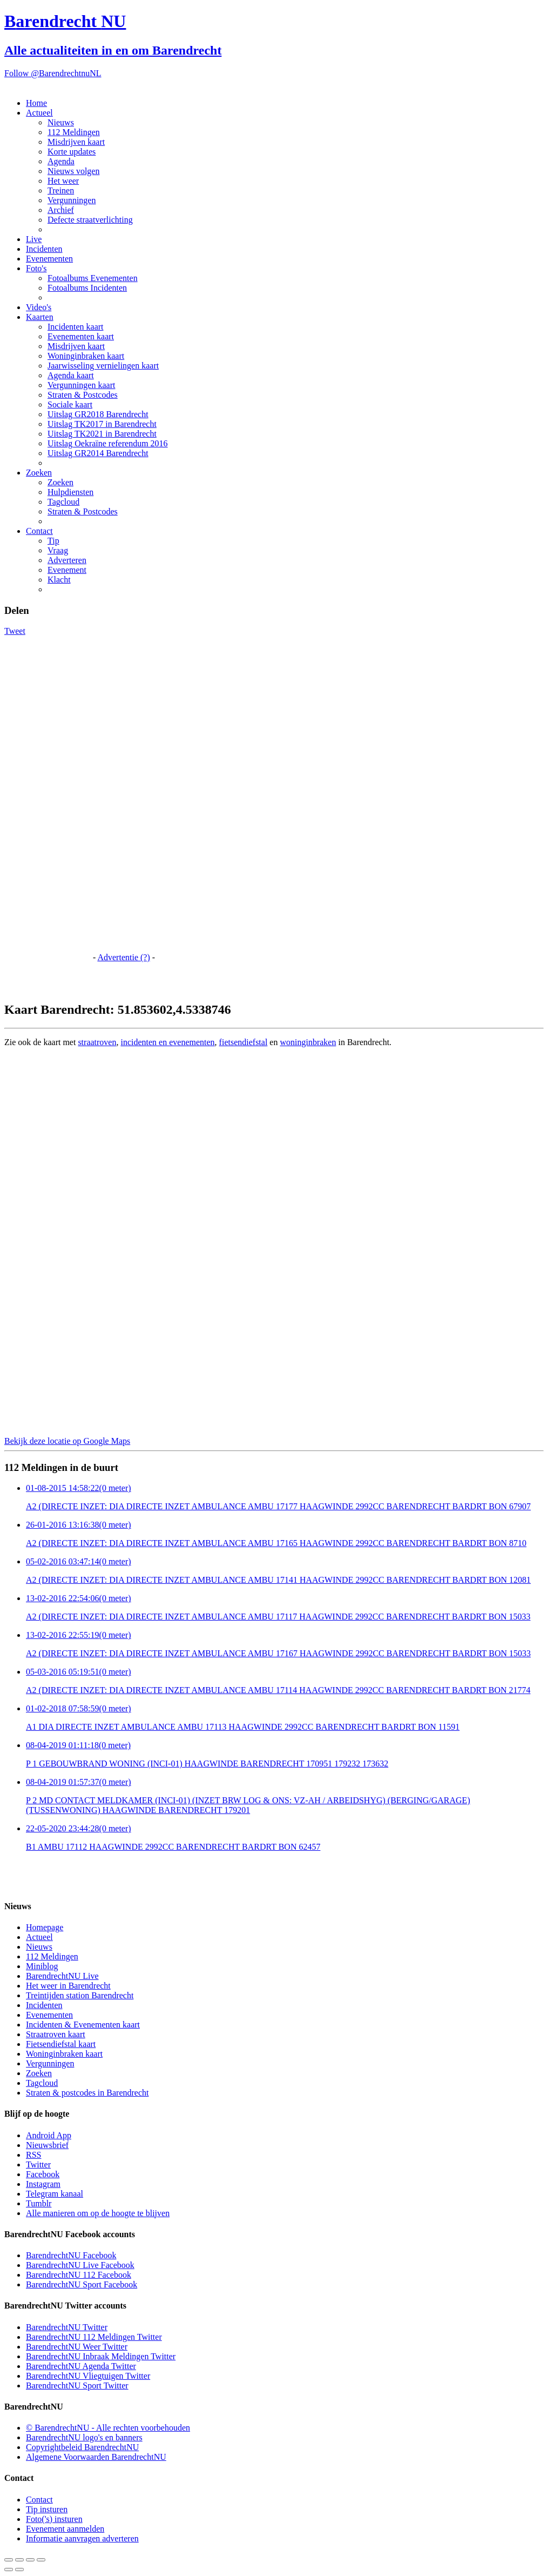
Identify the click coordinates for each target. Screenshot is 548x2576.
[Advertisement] (47, 798)
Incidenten (44, 248)
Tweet (14, 630)
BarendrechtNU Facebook (71, 2255)
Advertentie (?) (123, 957)
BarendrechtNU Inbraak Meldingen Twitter (100, 2356)
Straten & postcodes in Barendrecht (87, 2092)
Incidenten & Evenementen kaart (83, 2024)
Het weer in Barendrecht (68, 1985)
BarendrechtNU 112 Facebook (78, 2274)
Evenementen (49, 258)
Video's (38, 307)
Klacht (59, 579)
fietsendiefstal (243, 1042)
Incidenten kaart (76, 326)
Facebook (42, 2174)
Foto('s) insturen (54, 2519)
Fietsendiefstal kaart (61, 2044)
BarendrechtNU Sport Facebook (81, 2284)
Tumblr (38, 2203)
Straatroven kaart (55, 2034)
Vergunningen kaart (81, 385)
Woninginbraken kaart (86, 355)
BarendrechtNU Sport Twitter (77, 2385)
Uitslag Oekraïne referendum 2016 (108, 443)
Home (36, 103)
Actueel (39, 112)
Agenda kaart (71, 375)
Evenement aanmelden (65, 2528)
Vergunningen (72, 200)
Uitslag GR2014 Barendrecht (98, 453)
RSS (33, 2154)
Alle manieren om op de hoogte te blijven (98, 2213)
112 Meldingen (74, 132)
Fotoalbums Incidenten (87, 287)
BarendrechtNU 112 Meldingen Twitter (94, 2336)
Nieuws (61, 122)
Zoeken (39, 472)
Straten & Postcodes (83, 394)
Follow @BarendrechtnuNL (53, 73)
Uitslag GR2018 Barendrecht (98, 414)
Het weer (63, 180)
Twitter (38, 2164)
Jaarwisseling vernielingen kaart (103, 365)
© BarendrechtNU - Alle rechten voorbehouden (108, 2427)
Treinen (61, 190)
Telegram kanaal (54, 2193)
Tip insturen (46, 2509)
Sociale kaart (70, 404)
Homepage (44, 1927)
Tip (53, 540)
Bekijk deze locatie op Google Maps (67, 1441)
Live (34, 239)
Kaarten (39, 317)
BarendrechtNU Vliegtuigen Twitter (88, 2375)
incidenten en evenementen (167, 1042)
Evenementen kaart (81, 336)
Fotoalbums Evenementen (93, 278)
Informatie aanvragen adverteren (82, 2538)
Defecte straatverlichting (90, 219)
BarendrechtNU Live (62, 1975)
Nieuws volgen (73, 171)
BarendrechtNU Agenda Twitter (81, 2366)
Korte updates (72, 151)
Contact (39, 531)
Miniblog (42, 1966)
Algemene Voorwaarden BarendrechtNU (96, 2456)
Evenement (67, 569)
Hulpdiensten (70, 492)
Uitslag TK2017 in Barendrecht (102, 424)
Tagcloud (63, 501)
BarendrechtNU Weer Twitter (76, 2346)
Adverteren (67, 560)
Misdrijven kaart (76, 141)
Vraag (58, 550)
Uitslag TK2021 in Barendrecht (102, 433)
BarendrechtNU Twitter (66, 2327)
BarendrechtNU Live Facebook (80, 2265)
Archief (61, 210)
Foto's (36, 268)
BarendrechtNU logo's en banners (84, 2437)
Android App (48, 2135)
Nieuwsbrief (47, 2145)
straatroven (97, 1042)
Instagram (43, 2184)
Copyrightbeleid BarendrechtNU (82, 2447)
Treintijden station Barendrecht (79, 1995)
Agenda (61, 161)
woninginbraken (308, 1042)
